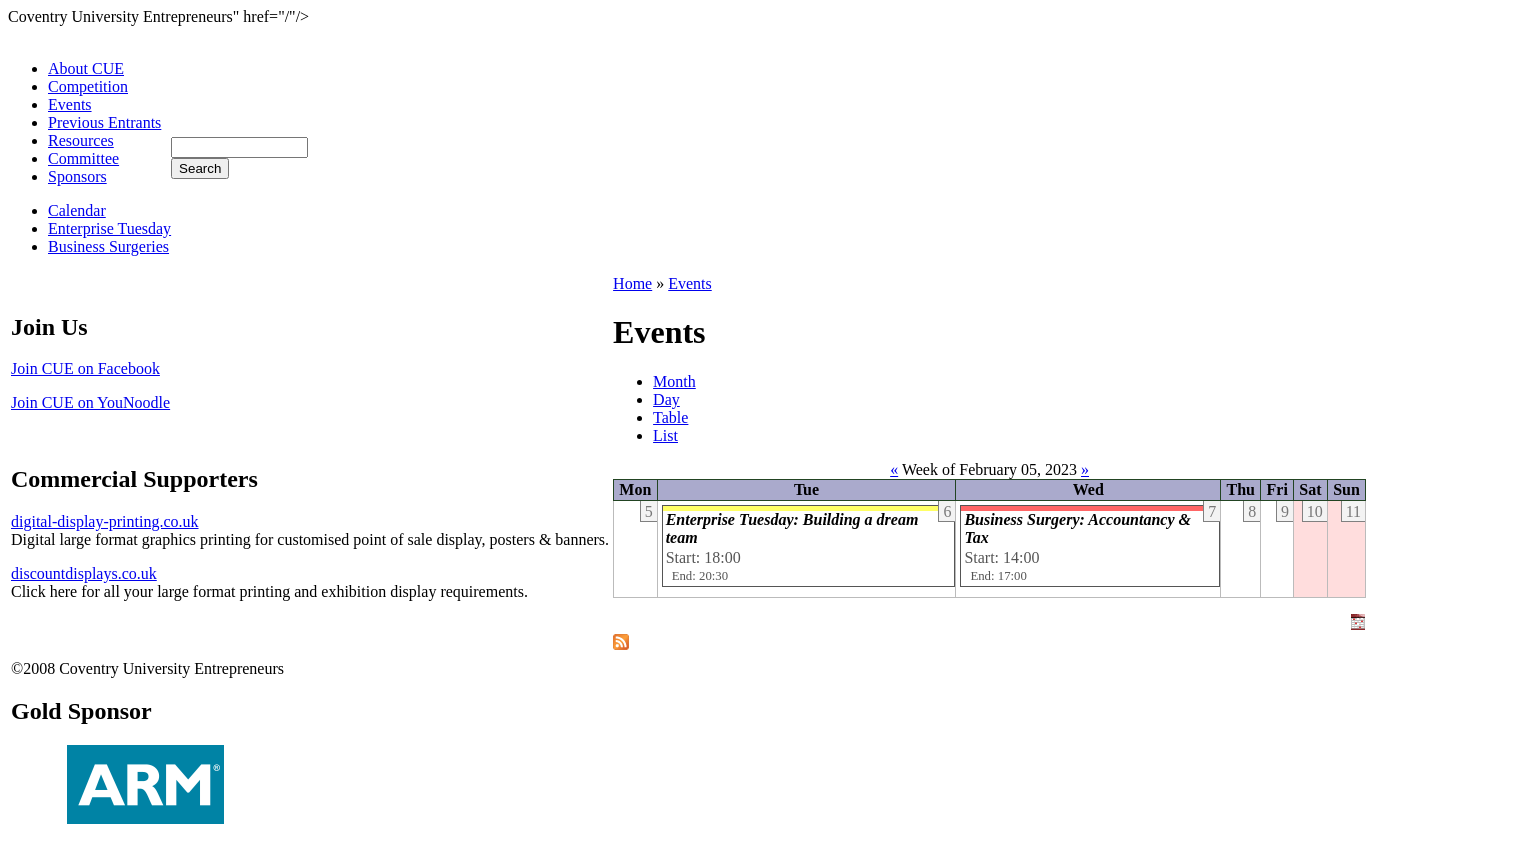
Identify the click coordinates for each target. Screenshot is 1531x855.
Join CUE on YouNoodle (90, 402)
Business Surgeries (108, 246)
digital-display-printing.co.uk (105, 521)
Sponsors (77, 176)
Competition (88, 86)
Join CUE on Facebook (85, 368)
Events (70, 104)
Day (666, 399)
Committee (83, 158)
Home (632, 283)
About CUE (86, 68)
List (665, 435)
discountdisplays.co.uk (84, 573)
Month (674, 381)
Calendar (77, 210)
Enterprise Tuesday (109, 228)
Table (670, 417)
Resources (81, 140)
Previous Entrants (104, 122)
